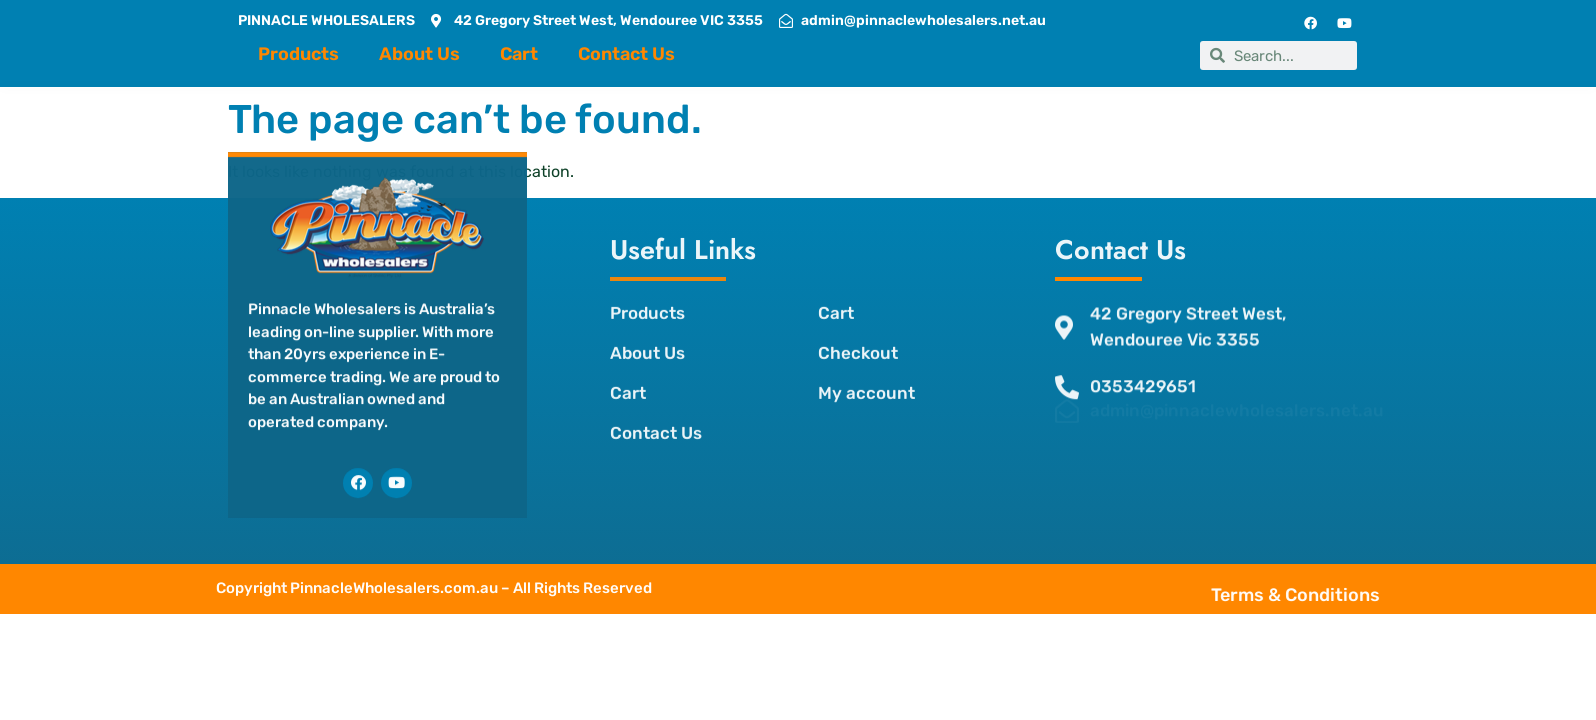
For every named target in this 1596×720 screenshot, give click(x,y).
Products (298, 54)
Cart (519, 54)
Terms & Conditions (1343, 595)
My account (866, 368)
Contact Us (626, 54)
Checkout (858, 328)
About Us (419, 54)
